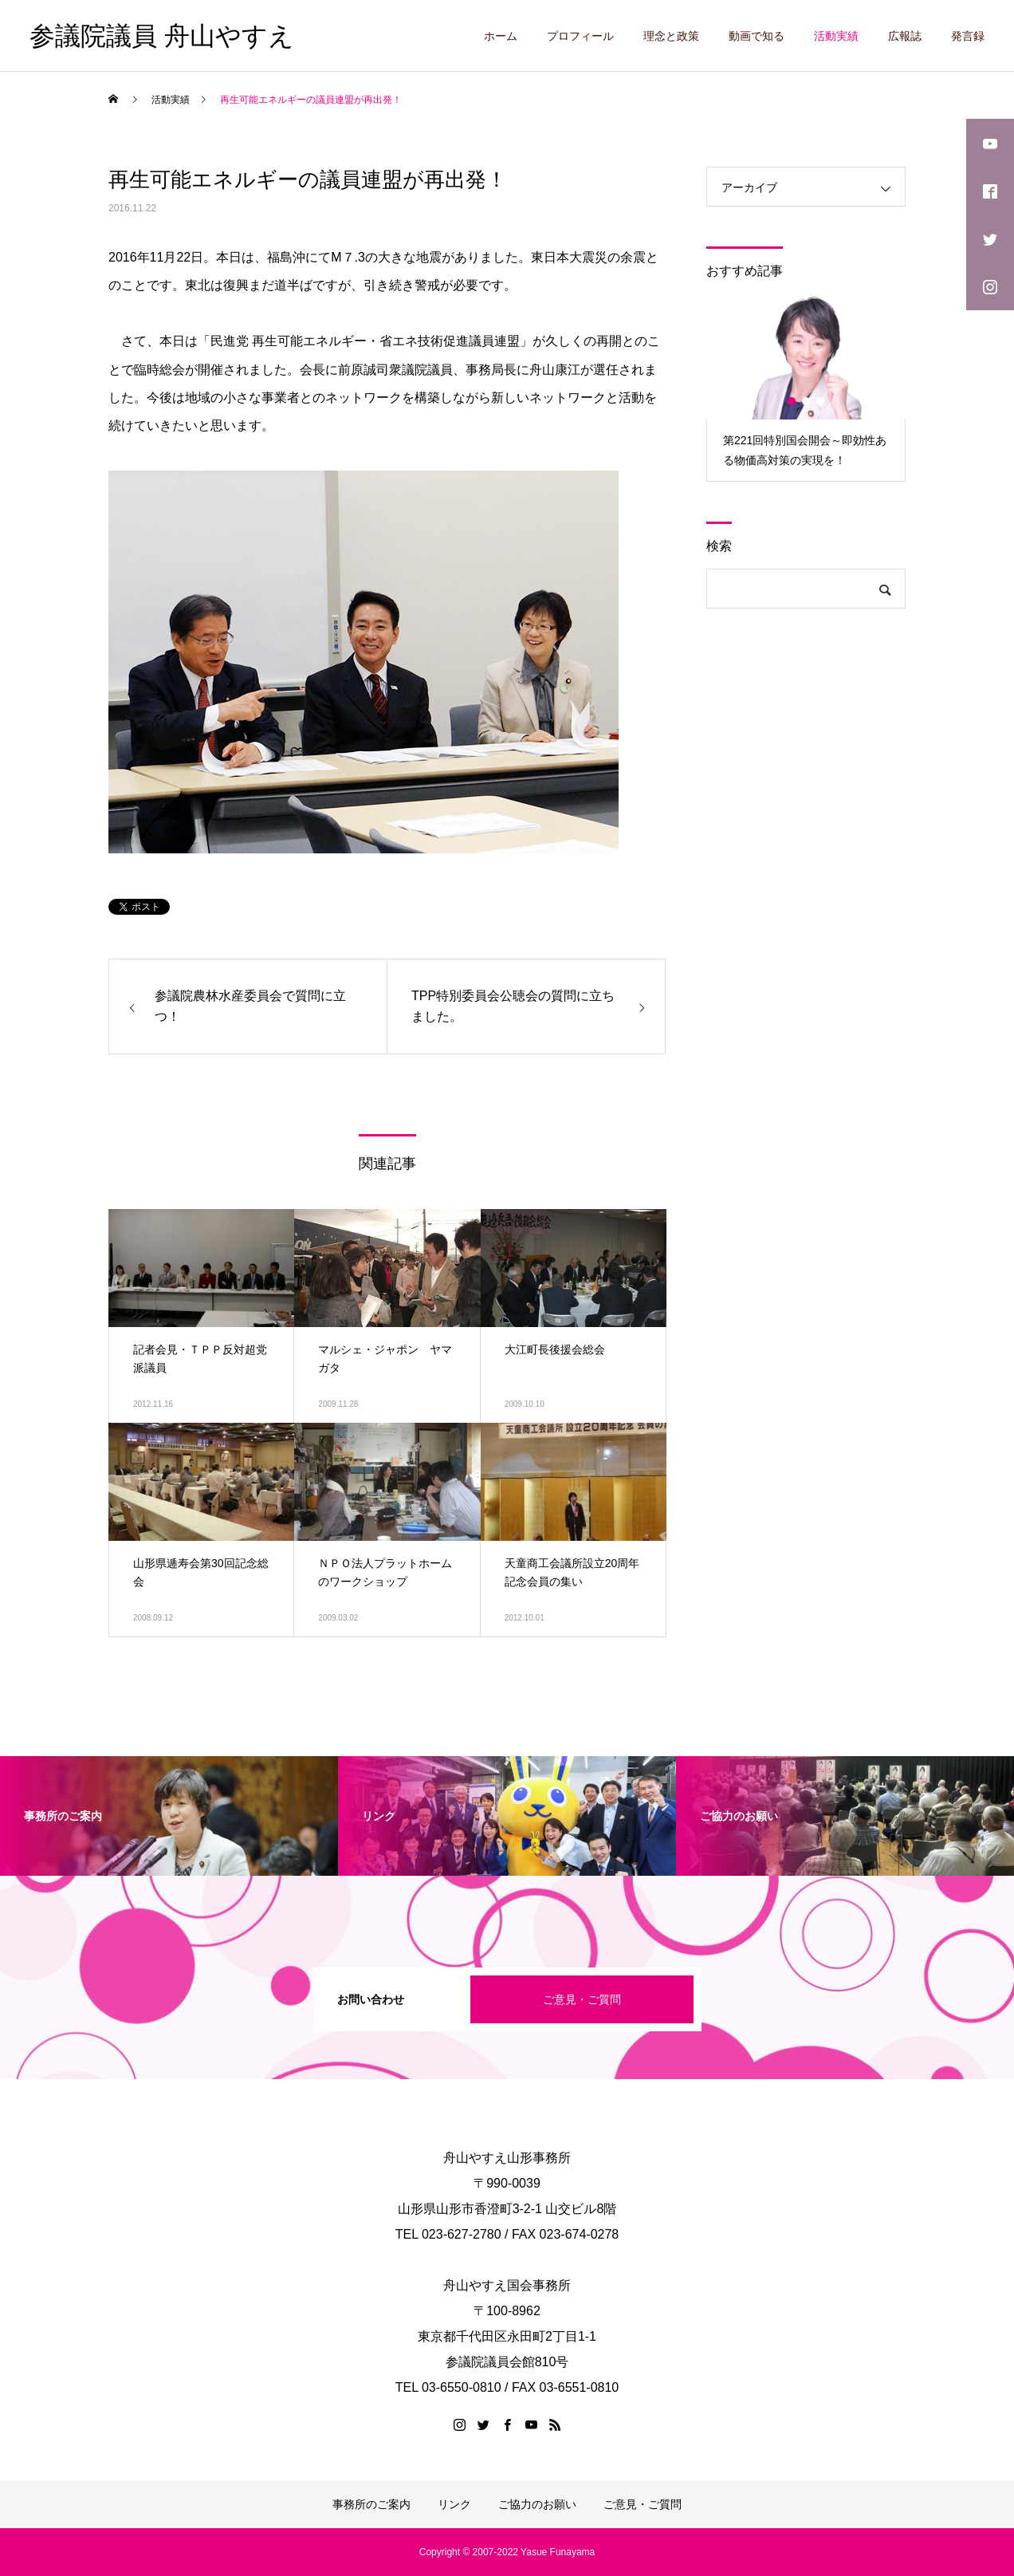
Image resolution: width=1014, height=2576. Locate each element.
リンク (454, 2504)
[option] (806, 387)
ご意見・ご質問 (582, 1999)
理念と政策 (671, 36)
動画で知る (756, 36)
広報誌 (905, 36)
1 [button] (792, 401)
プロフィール (580, 36)
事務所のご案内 (371, 2504)
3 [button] (821, 401)
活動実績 (836, 36)
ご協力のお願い (537, 2504)
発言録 (968, 36)
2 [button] (807, 401)
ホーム (500, 36)
